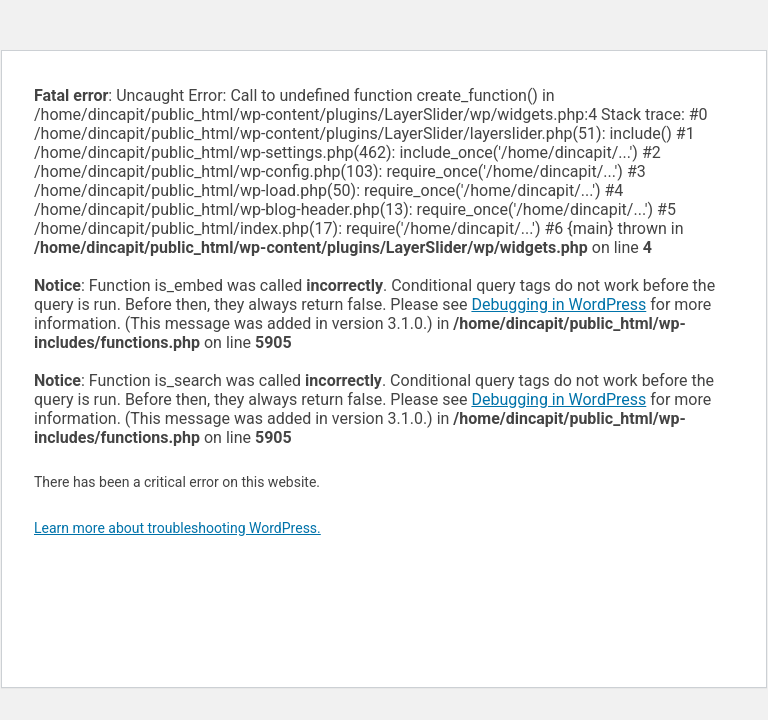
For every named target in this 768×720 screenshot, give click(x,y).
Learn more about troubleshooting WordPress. (177, 528)
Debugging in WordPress (558, 304)
